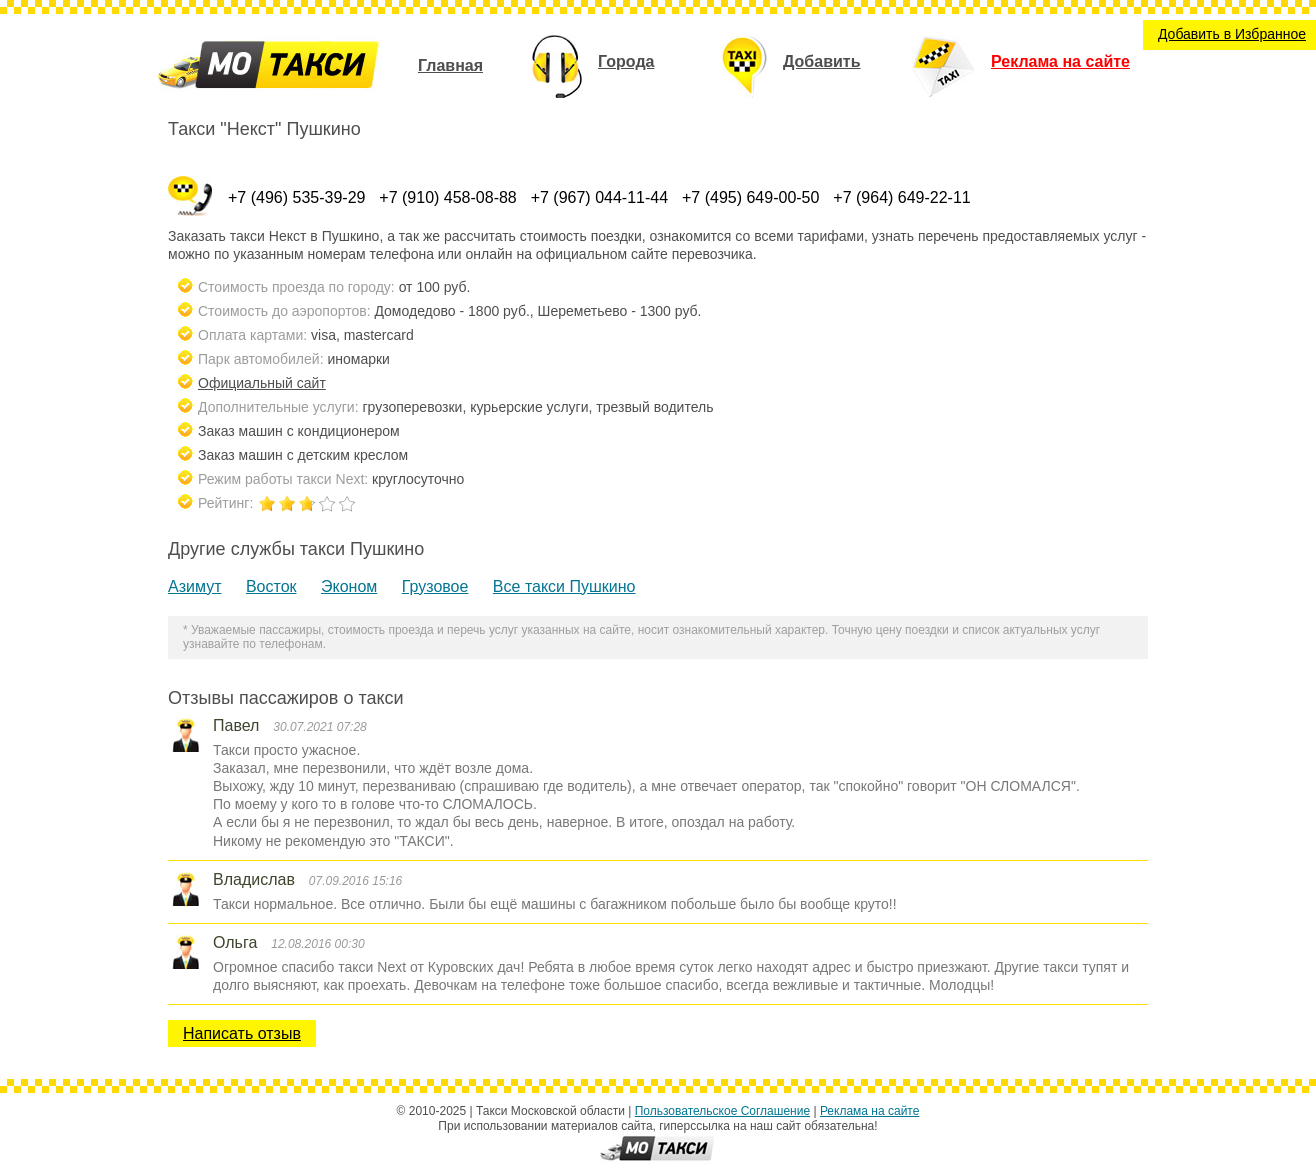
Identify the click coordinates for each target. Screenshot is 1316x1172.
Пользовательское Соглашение (722, 1111)
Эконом (349, 586)
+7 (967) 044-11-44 (599, 197)
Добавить (791, 61)
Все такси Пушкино (564, 586)
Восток (271, 586)
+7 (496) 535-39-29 (296, 197)
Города (592, 61)
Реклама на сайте (1020, 61)
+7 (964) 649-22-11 (901, 197)
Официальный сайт (262, 383)
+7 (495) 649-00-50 (750, 197)
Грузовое (435, 586)
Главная (450, 65)
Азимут (194, 586)
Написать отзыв (242, 1033)
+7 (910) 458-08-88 (447, 197)
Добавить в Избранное (1232, 34)
